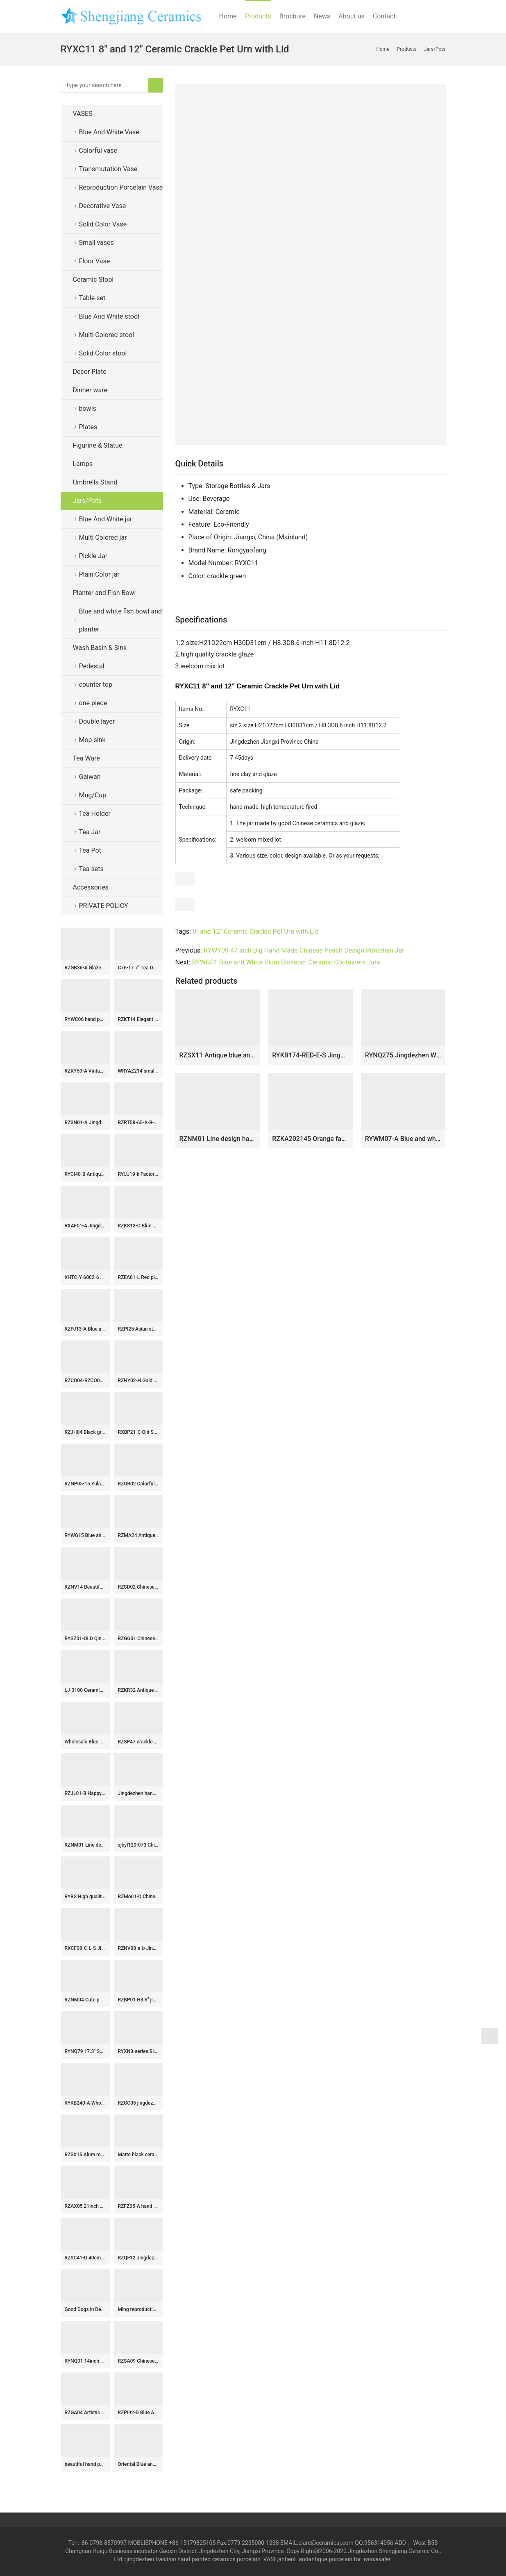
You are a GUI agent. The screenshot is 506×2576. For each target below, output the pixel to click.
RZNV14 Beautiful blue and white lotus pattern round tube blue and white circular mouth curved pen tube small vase (85, 1587)
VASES (83, 114)
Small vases (96, 243)
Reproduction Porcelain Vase (121, 187)
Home (228, 16)
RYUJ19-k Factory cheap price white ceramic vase (138, 1174)
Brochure (292, 16)
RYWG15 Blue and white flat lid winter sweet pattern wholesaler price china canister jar (85, 1535)
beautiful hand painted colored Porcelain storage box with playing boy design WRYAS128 (85, 2464)
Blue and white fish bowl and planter (120, 620)
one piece (93, 703)
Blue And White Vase (109, 132)
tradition (166, 2559)
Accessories (91, 887)
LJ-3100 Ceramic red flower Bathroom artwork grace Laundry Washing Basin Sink (85, 1690)
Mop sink (92, 740)
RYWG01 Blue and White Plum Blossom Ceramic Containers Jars (286, 962)
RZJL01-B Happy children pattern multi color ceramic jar (85, 1793)
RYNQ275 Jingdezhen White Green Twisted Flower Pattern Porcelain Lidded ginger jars (403, 1055)
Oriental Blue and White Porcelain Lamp (138, 2464)
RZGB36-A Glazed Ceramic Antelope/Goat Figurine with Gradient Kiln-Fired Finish (85, 968)
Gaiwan (90, 777)
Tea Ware (86, 758)
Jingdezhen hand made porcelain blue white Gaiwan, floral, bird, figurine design (138, 1793)
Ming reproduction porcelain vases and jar (138, 2309)
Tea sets (91, 869)
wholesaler (378, 2559)
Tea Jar (90, 832)
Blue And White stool (109, 316)
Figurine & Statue (98, 445)
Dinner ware (90, 390)
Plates (88, 427)
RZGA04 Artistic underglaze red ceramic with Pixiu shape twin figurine (85, 2412)
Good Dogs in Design (85, 2309)
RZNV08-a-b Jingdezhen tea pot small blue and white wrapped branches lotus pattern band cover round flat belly (138, 1948)
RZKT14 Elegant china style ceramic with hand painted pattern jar (138, 1019)
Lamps (83, 464)
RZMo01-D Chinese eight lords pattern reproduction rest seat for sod (138, 1896)
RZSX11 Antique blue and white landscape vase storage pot (217, 1055)
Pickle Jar (93, 556)
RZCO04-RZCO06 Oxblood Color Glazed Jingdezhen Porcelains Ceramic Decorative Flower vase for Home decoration (85, 1380)
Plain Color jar (99, 574)
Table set (92, 298)
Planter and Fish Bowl (104, 593)
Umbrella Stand (95, 482)
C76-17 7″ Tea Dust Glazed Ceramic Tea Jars (138, 968)
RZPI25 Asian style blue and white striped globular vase (138, 1329)
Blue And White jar (105, 519)
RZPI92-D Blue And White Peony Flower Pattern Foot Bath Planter (138, 2412)
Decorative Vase (102, 206)
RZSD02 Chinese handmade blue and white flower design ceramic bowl (138, 1587)
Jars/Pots (87, 501)
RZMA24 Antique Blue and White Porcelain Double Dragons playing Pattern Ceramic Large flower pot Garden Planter (138, 1535)
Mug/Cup (93, 795)
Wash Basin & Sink (100, 648)
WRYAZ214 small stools (138, 1071)
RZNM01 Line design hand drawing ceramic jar (217, 1139)
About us (351, 16)
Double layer (97, 721)
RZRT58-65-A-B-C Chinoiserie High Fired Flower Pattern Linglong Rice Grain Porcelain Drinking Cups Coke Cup (138, 1122)
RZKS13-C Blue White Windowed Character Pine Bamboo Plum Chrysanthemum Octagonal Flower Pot (138, 1226)
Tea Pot (90, 850)
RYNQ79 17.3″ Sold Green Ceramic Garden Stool (85, 2051)
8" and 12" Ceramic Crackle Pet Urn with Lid (255, 931)
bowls (87, 408)
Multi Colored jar (103, 537)
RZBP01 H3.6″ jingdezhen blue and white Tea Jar (138, 2000)
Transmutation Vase (108, 169)
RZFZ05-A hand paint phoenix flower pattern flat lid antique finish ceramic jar (138, 2206)
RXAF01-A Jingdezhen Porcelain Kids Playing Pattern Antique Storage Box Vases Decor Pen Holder (85, 1226)
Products (258, 16)
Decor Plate (90, 372)
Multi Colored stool (106, 335)
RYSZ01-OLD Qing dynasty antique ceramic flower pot (85, 1638)
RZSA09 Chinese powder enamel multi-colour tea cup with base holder (138, 2361)
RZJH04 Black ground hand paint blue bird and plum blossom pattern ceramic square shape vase (85, 1432)
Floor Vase (94, 261)
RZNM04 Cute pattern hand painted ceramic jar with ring (85, 2000)
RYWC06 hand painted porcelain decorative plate (85, 1019)
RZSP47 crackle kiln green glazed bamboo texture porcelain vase (138, 1742)
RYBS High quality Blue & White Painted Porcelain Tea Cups (85, 1896)
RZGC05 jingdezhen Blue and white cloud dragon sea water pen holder (138, 2103)
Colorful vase (98, 150)
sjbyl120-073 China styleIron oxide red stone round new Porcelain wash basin (138, 1845)
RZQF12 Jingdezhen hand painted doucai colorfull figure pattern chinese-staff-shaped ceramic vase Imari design (138, 2258)
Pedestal (91, 666)
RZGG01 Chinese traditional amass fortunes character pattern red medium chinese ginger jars (138, 1638)
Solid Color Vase (103, 224)
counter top (95, 684)
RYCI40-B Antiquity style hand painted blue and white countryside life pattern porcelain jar (85, 1174)
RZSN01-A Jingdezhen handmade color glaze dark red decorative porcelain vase (85, 1122)
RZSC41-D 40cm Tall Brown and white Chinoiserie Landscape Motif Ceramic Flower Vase (85, 2258)
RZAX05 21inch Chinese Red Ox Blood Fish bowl (85, 2206)
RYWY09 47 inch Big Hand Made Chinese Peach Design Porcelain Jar (304, 950)
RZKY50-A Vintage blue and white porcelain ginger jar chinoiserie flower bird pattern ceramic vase (85, 1071)
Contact (384, 16)
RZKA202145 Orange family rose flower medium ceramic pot (310, 1139)
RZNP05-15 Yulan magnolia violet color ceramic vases (85, 1484)
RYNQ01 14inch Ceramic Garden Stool (85, 2361)
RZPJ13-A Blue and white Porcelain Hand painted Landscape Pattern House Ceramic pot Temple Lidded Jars (85, 1329)
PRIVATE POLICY (110, 906)
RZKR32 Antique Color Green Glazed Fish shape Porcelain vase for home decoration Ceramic (138, 1690)
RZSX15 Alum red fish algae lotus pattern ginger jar (85, 2154)
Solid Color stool (103, 353)
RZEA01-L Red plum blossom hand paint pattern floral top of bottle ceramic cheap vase (138, 1277)
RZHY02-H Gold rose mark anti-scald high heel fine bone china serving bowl (138, 1380)
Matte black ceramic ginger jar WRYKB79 (138, 2154)
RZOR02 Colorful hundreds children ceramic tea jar (138, 1484)
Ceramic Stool (93, 279)
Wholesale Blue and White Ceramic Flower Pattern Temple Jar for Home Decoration (85, 1742)
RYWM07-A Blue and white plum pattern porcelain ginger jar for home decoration (403, 1139)
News (322, 16)
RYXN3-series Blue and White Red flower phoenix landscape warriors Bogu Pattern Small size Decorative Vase (138, 2051)
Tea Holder (95, 813)
